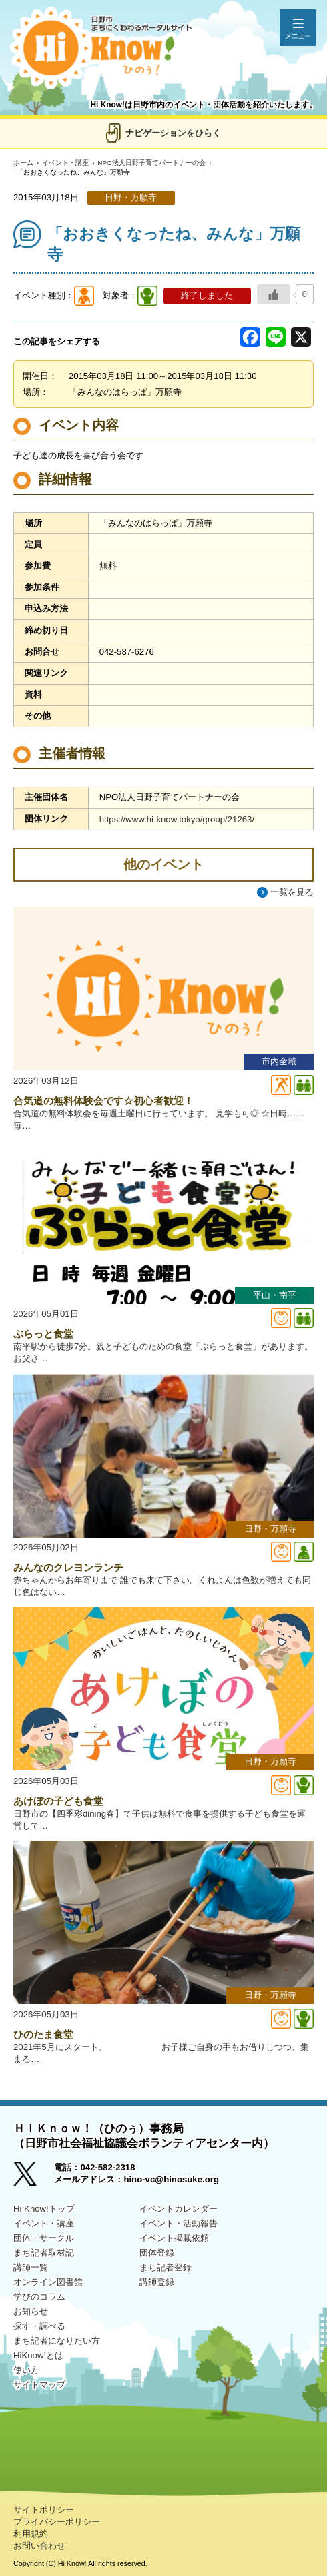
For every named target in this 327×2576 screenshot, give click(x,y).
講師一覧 (30, 2267)
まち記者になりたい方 (56, 2341)
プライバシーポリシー (56, 2522)
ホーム (23, 162)
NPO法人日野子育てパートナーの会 (151, 162)
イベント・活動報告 (178, 2223)
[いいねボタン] (273, 294)
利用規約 (30, 2534)
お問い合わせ (39, 2546)
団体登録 (156, 2253)
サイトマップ (39, 2385)
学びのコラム (39, 2297)
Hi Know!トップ (44, 2209)
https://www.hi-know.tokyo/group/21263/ (176, 819)
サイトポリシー (43, 2510)
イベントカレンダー (178, 2209)
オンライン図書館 (48, 2282)
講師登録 (156, 2282)
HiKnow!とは (38, 2355)
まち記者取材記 (43, 2253)
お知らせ (30, 2311)
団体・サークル (43, 2238)
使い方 (26, 2370)
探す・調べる (39, 2326)
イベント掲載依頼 (174, 2238)
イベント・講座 (65, 162)
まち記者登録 (165, 2267)
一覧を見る (292, 892)
